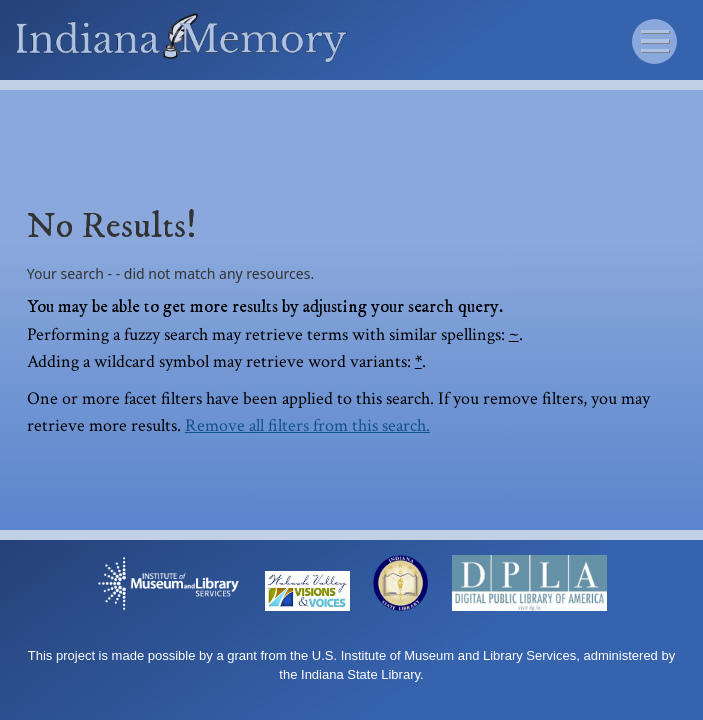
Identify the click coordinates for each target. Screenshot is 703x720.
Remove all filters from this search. (307, 425)
